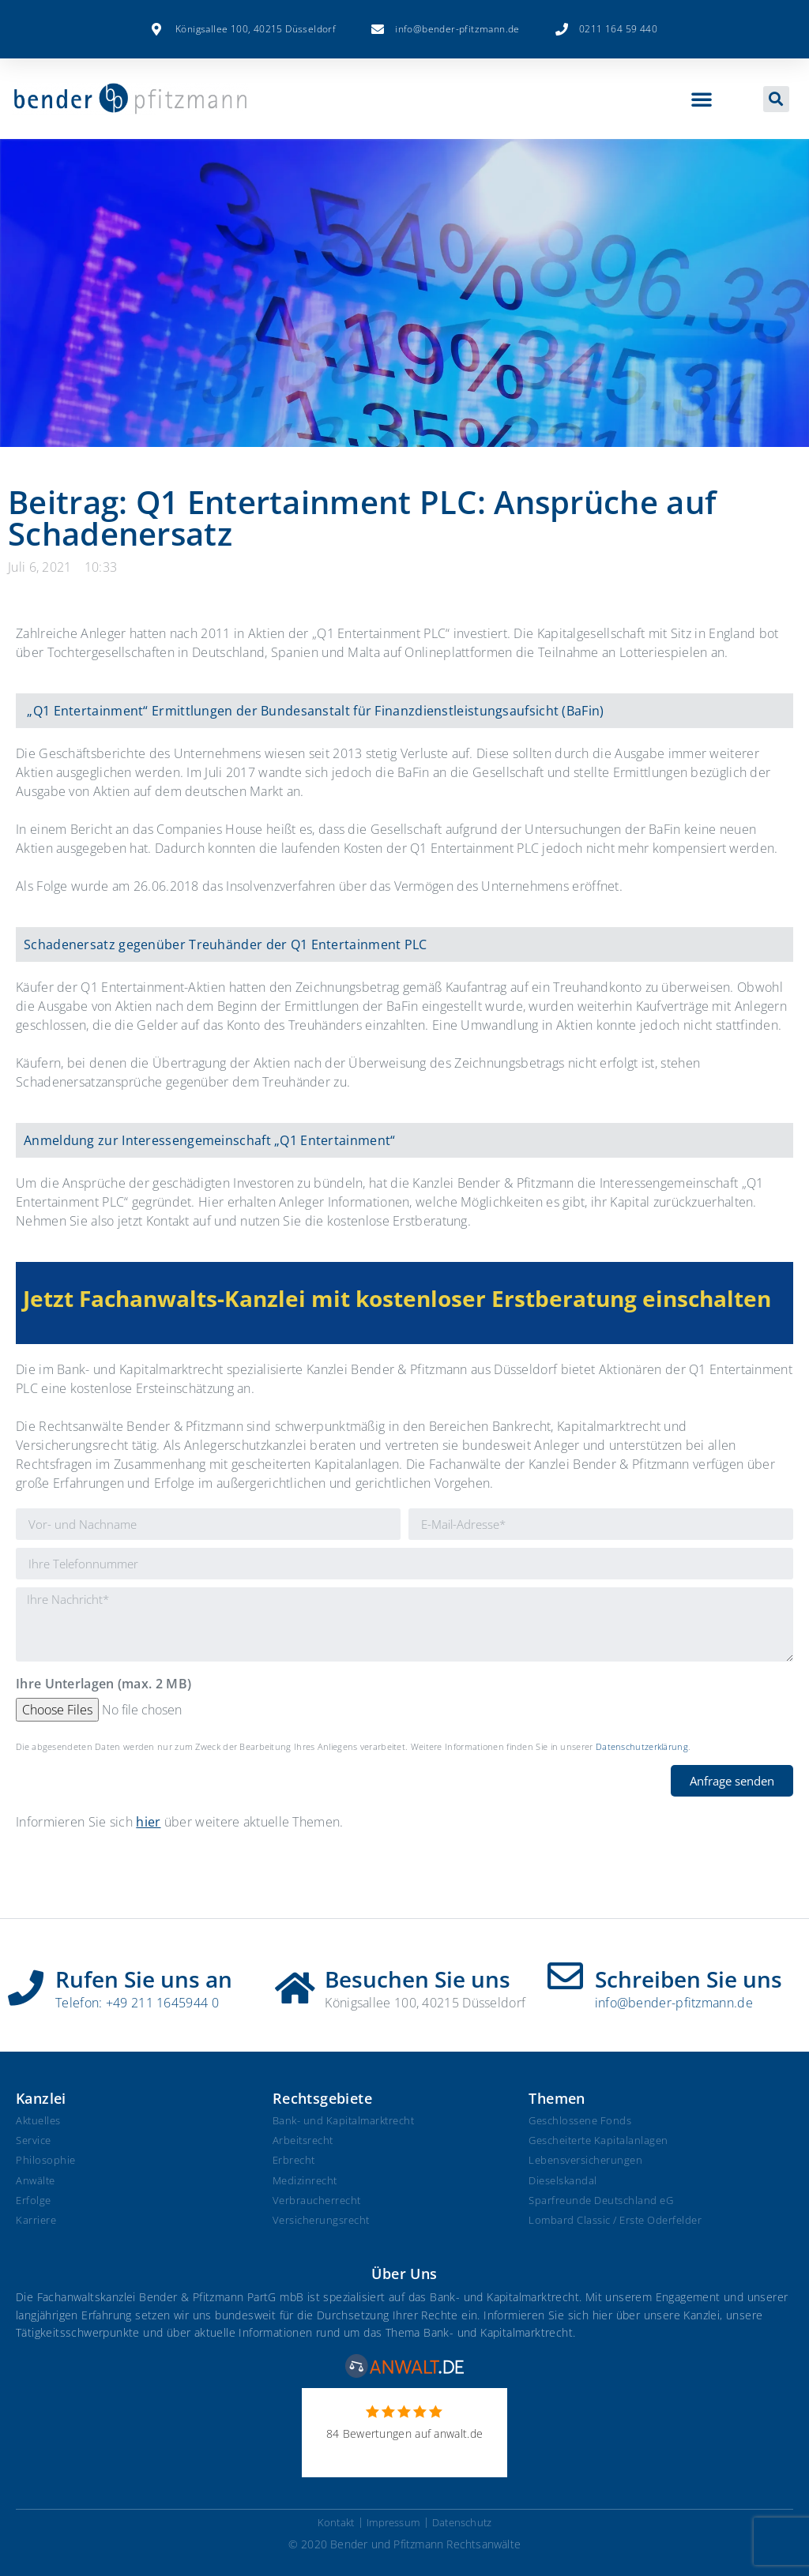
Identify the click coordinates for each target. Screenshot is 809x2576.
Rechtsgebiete (322, 2098)
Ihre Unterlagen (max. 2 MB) (103, 1684)
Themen (557, 2098)
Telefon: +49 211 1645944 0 (137, 2002)
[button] (701, 98)
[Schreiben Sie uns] (565, 1976)
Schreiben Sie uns (688, 1979)
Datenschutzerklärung (642, 1746)
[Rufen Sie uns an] (25, 1982)
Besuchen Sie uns (417, 1979)
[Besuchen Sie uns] (295, 1982)
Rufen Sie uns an (143, 1979)
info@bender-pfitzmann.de (674, 2002)
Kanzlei (41, 2098)
